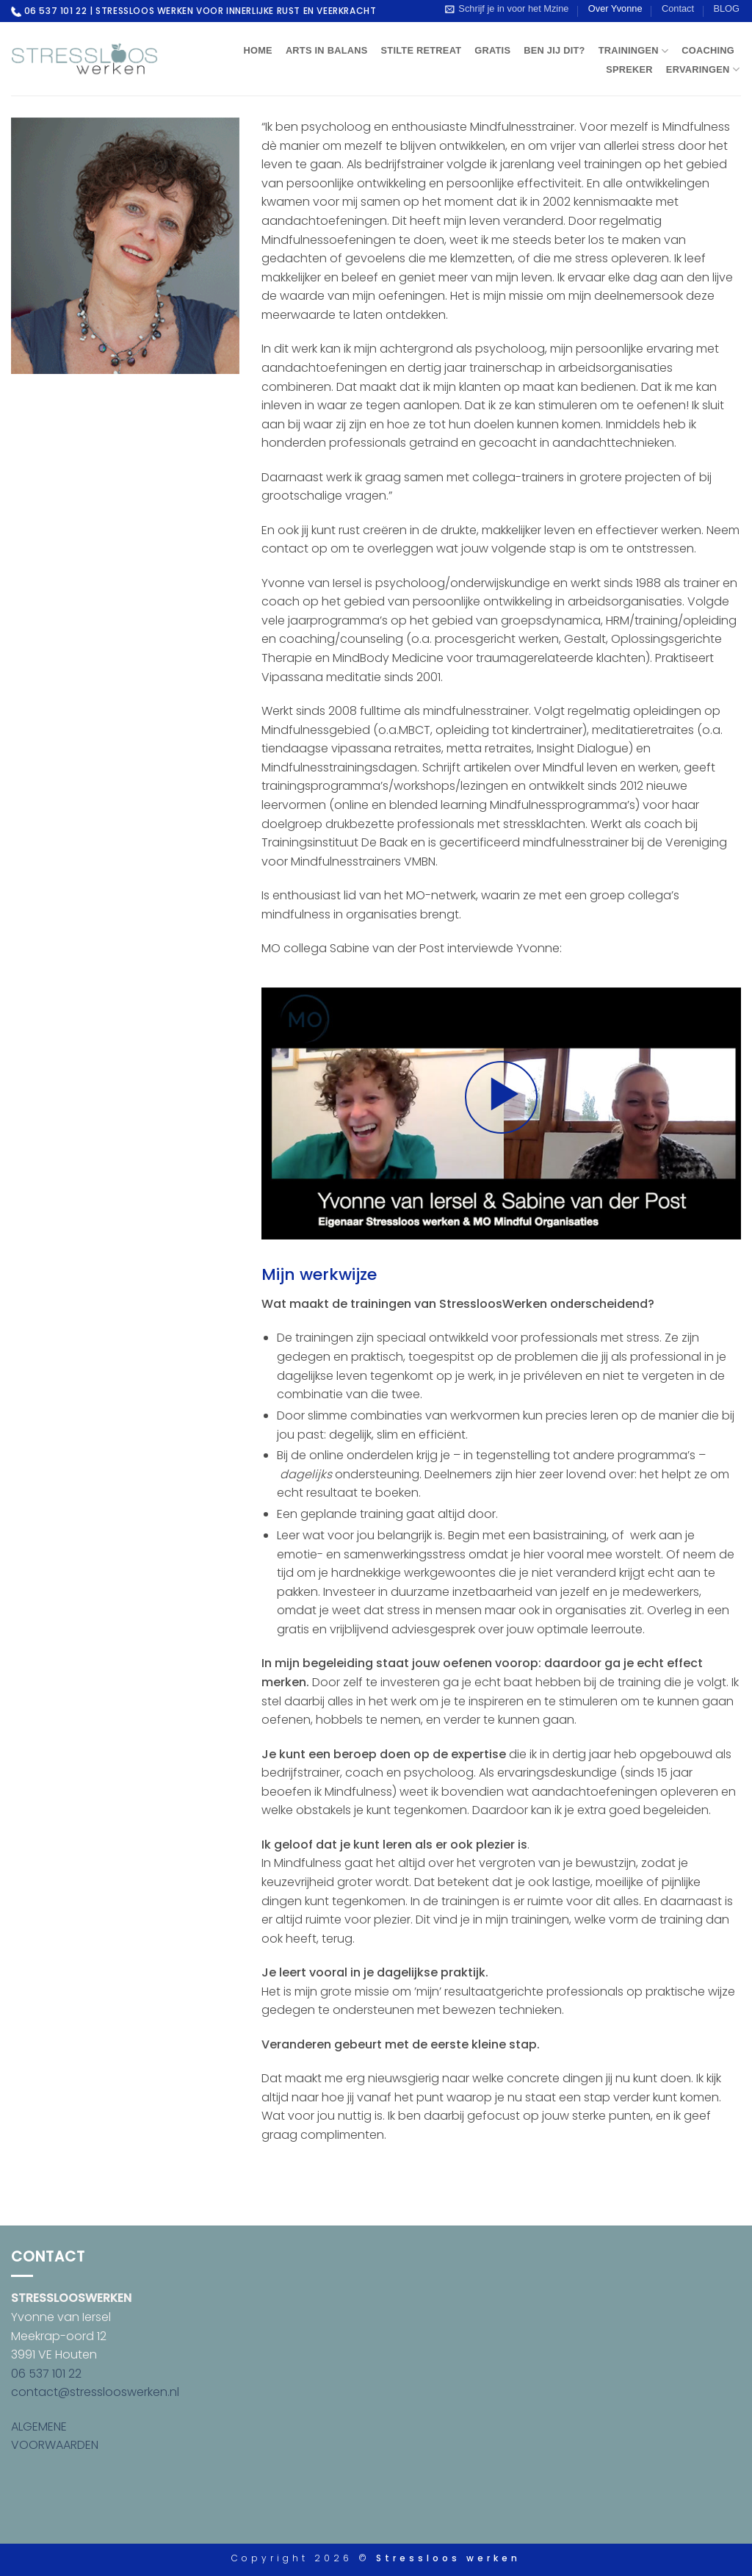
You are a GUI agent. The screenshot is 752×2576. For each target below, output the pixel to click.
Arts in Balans (327, 50)
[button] (507, 8)
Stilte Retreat (421, 50)
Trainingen (634, 51)
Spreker (629, 69)
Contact (678, 8)
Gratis (492, 50)
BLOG (726, 8)
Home (257, 50)
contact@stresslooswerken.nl (95, 2391)
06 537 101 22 (46, 2373)
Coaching (708, 50)
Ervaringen (703, 69)
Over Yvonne (615, 8)
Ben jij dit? (554, 50)
